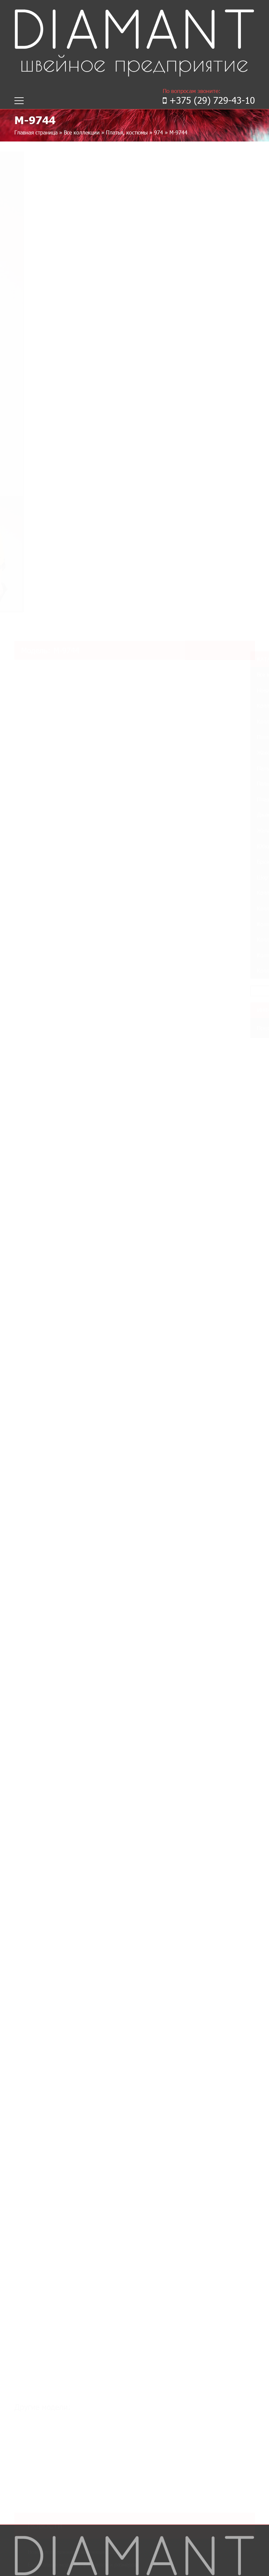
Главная (24, 2274)
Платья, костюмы (127, 132)
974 (158, 132)
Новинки (24, 2306)
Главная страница (35, 132)
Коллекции (30, 2290)
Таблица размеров (36, 2298)
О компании (28, 2282)
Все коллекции (82, 132)
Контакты (25, 2314)
